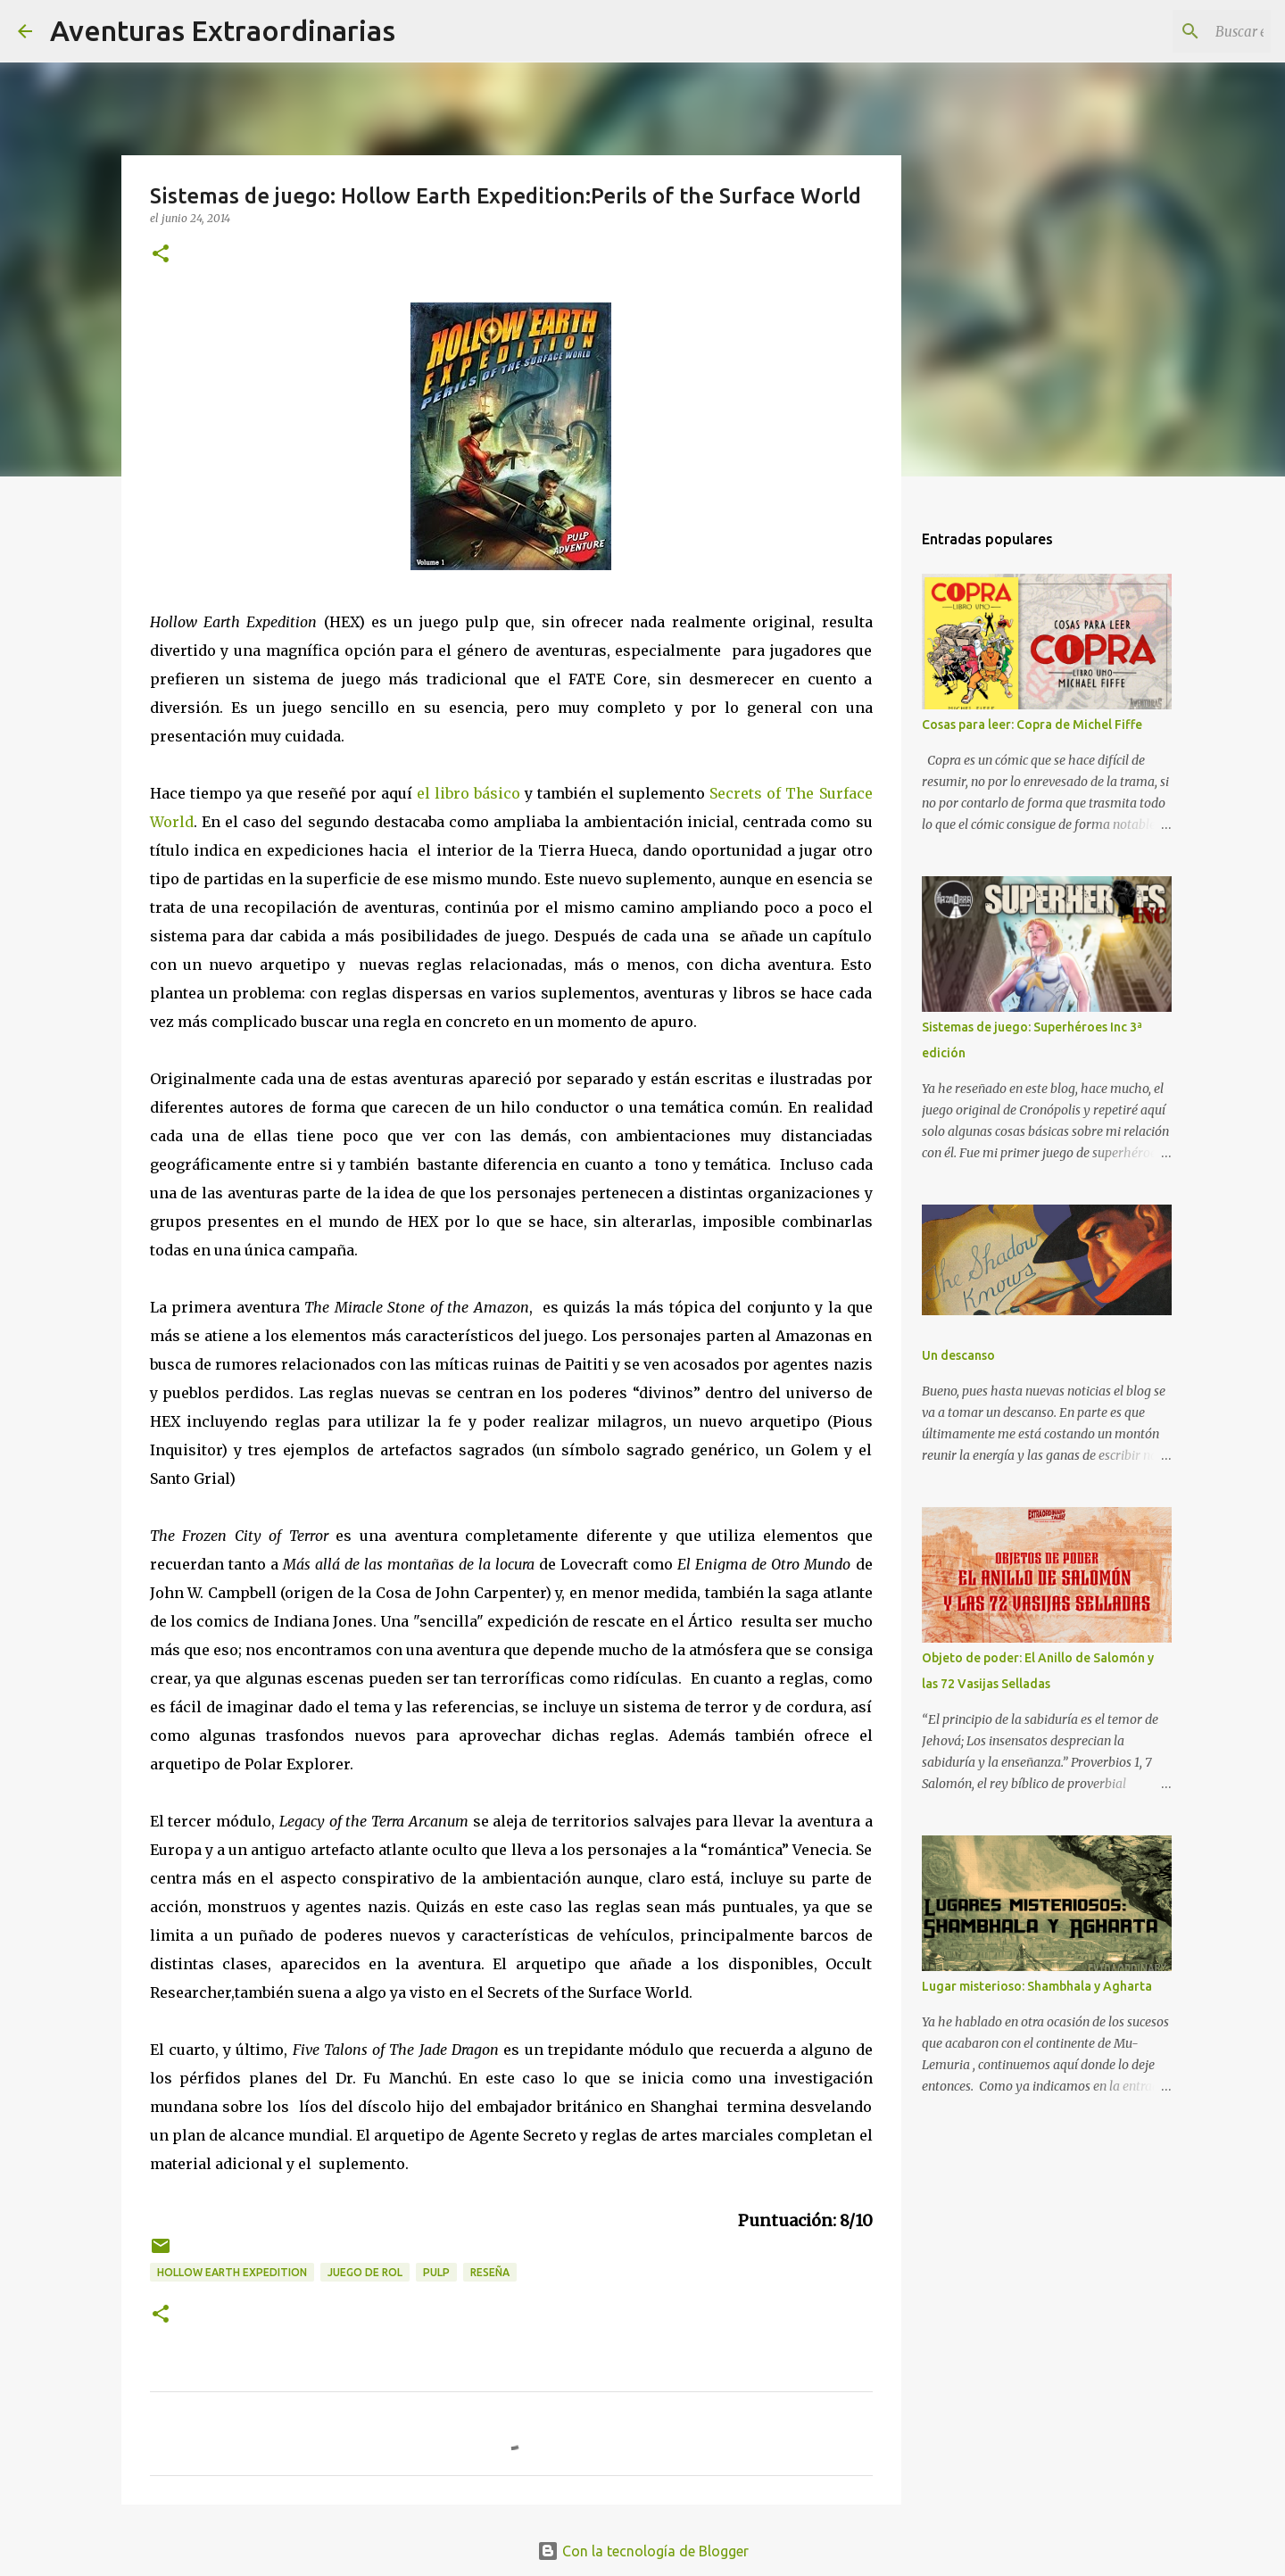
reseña (490, 2272)
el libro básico (468, 793)
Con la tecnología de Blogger (643, 2551)
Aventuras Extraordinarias (222, 30)
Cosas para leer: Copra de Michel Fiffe (1032, 724)
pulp (436, 2272)
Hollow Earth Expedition (232, 2272)
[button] (160, 255)
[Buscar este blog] (1177, 31)
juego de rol (364, 2272)
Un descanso (958, 1355)
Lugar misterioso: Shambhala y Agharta (1037, 1986)
